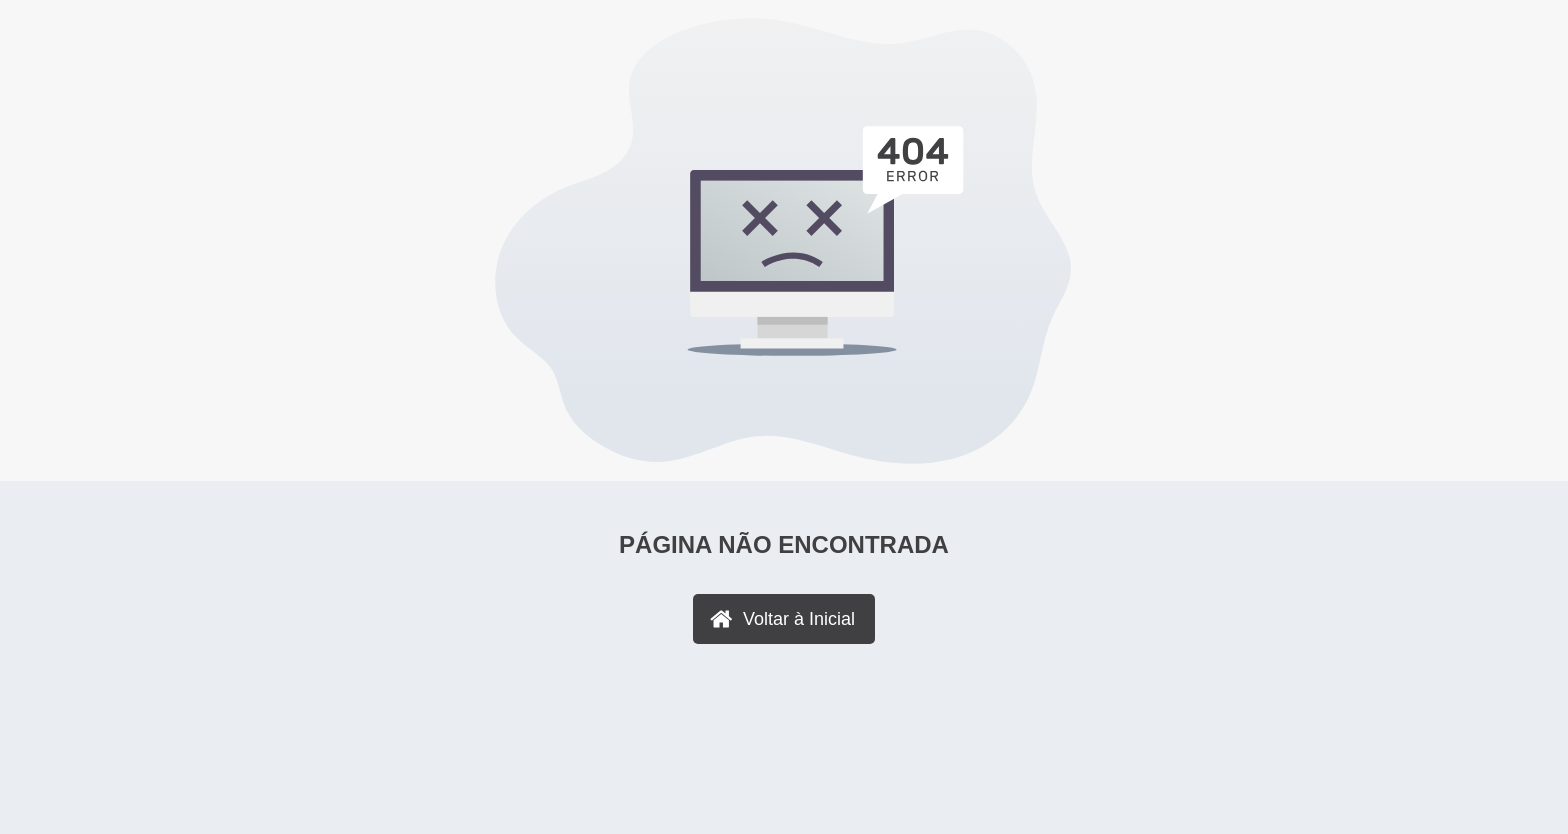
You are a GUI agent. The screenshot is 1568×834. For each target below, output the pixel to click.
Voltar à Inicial (799, 619)
